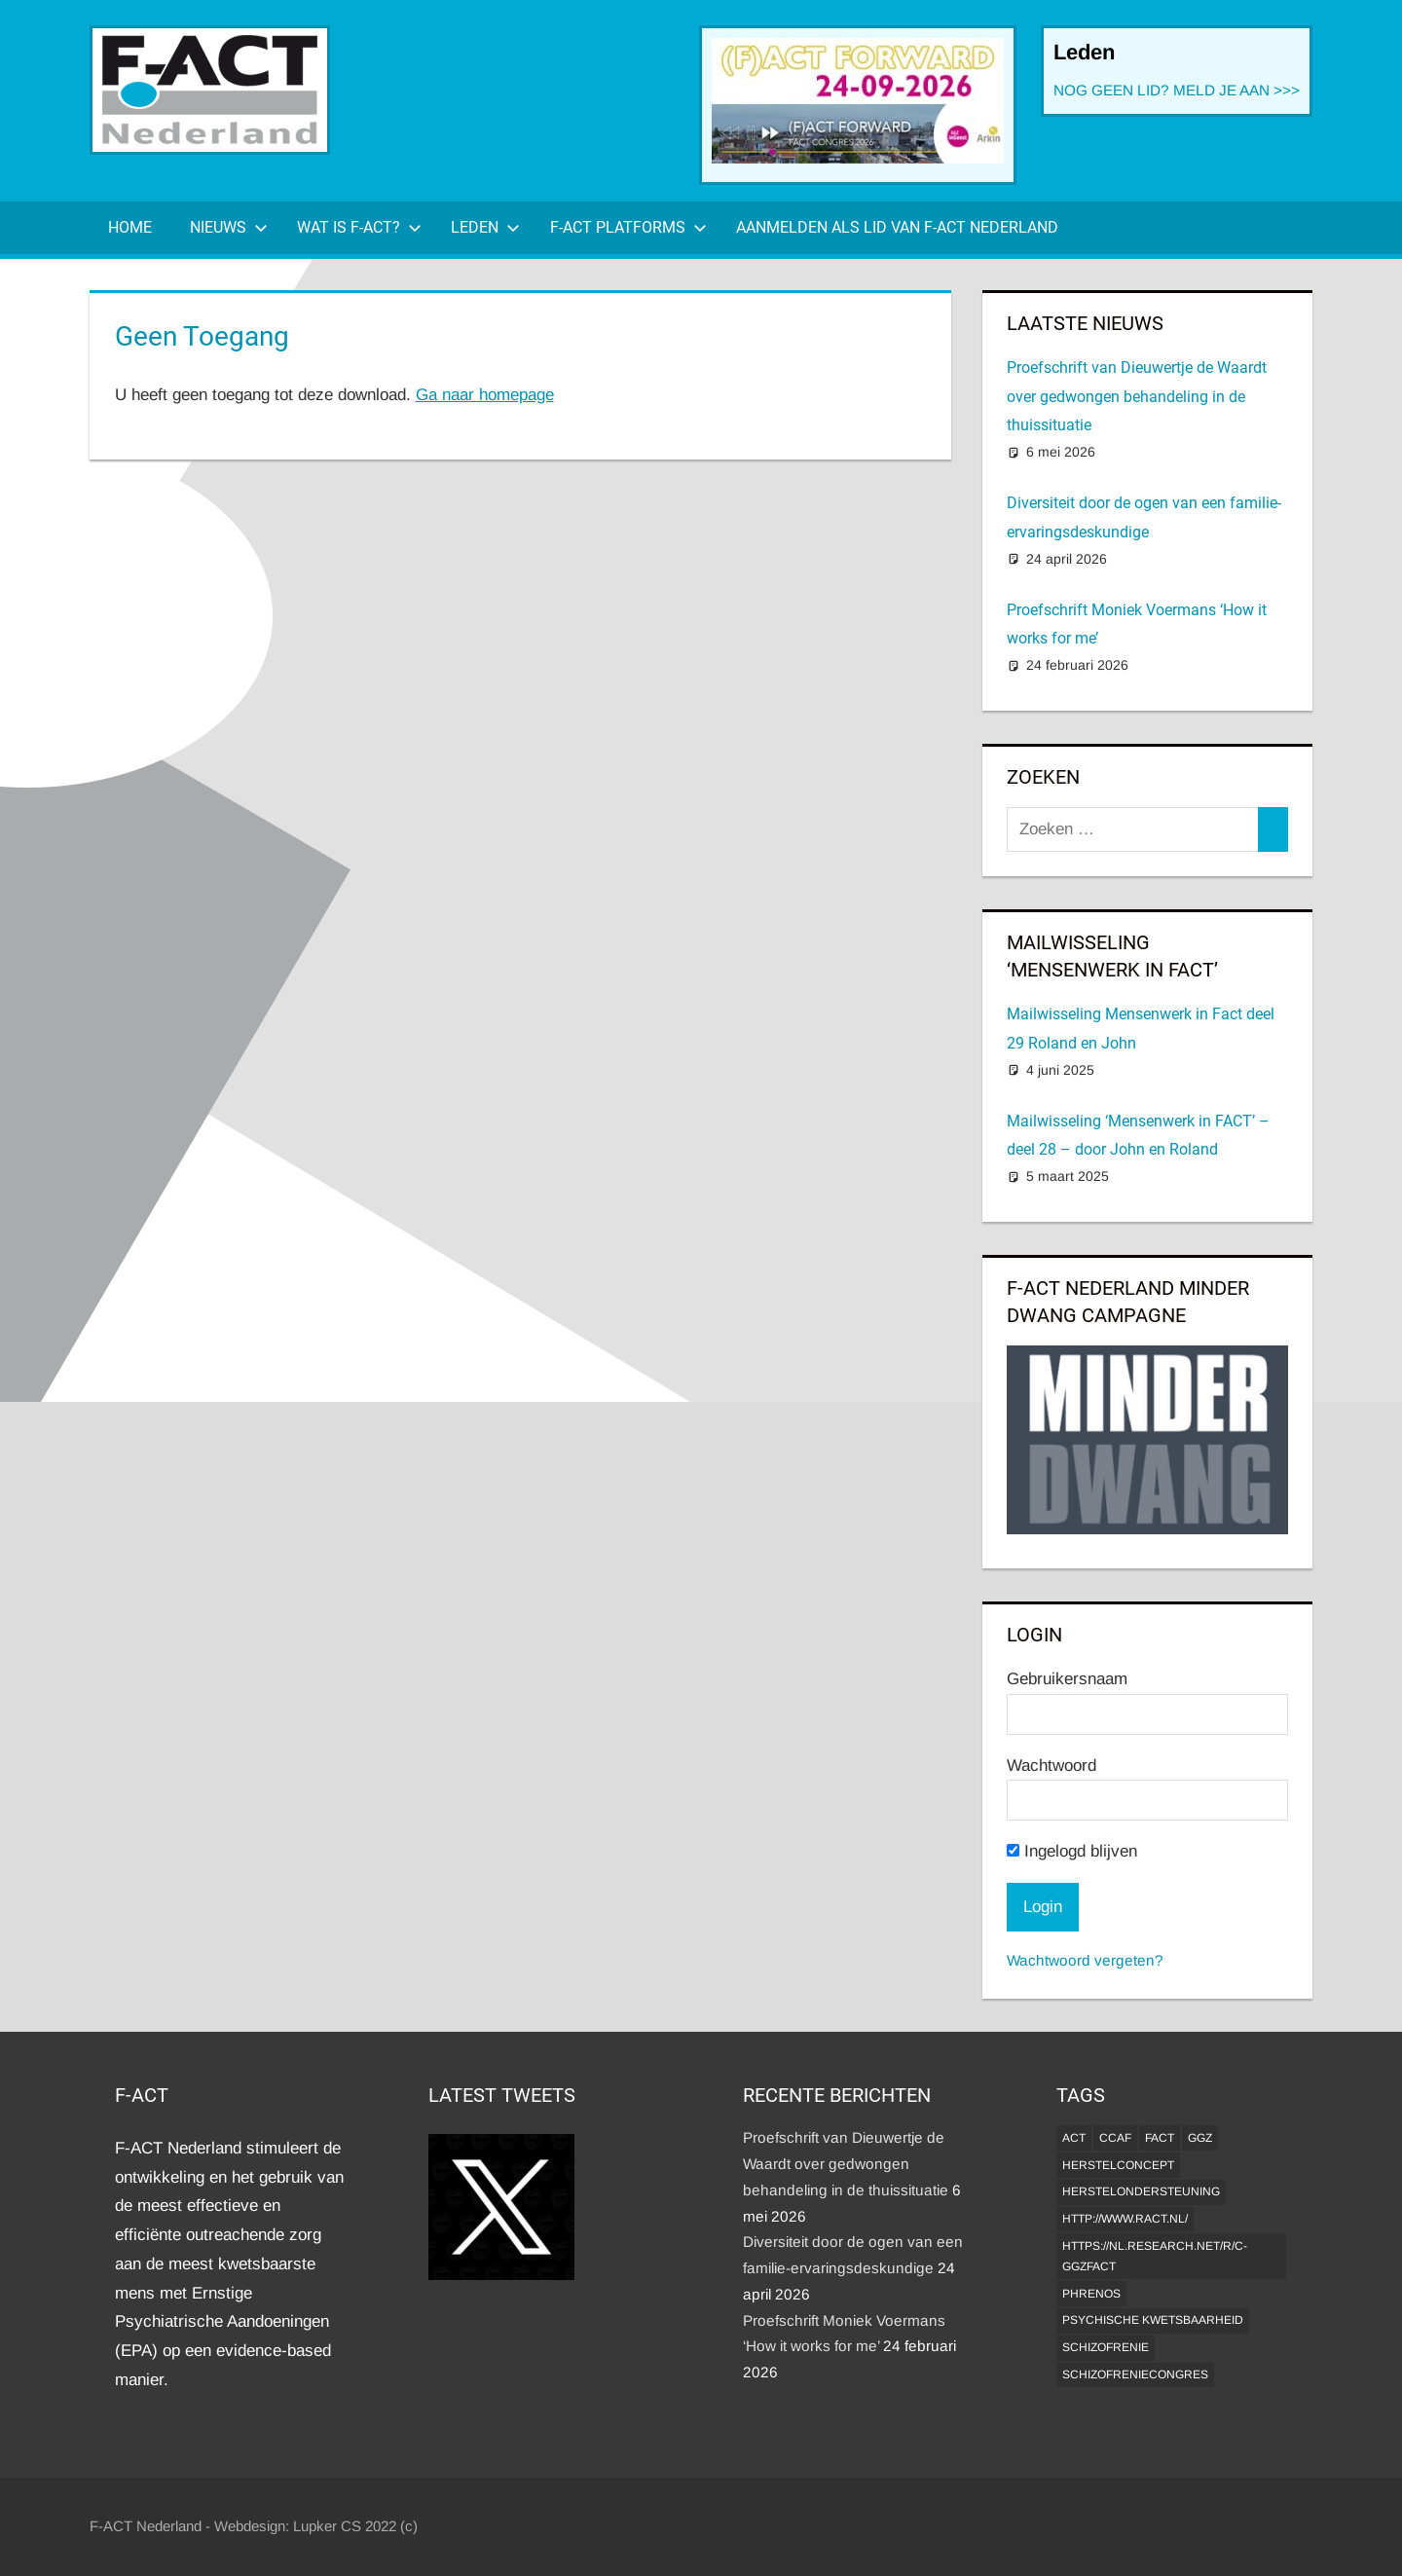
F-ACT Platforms (628, 227)
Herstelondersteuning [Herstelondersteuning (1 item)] (1141, 2191)
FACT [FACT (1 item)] (1159, 2138)
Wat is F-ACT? (359, 227)
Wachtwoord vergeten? (1085, 1960)
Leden (485, 227)
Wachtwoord (1051, 1765)
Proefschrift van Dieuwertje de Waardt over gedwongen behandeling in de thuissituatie (1137, 396)
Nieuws (229, 227)
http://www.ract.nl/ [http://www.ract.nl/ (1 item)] (1125, 2219)
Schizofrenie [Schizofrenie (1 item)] (1105, 2347)
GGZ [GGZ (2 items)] (1200, 2138)
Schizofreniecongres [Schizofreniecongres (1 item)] (1135, 2374)
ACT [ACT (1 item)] (1074, 2138)
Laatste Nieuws (1085, 323)
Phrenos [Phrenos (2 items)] (1091, 2293)
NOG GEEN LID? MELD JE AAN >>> (1176, 90)
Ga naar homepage (485, 395)
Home (130, 227)
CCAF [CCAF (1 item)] (1115, 2138)
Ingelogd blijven (1072, 1851)
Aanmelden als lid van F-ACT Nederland (897, 227)
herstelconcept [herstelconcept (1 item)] (1118, 2165)
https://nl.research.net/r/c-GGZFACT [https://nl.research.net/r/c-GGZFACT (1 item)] (1154, 2256)
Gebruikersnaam (1067, 1679)
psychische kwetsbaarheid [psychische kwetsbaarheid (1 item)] (1152, 2320)
